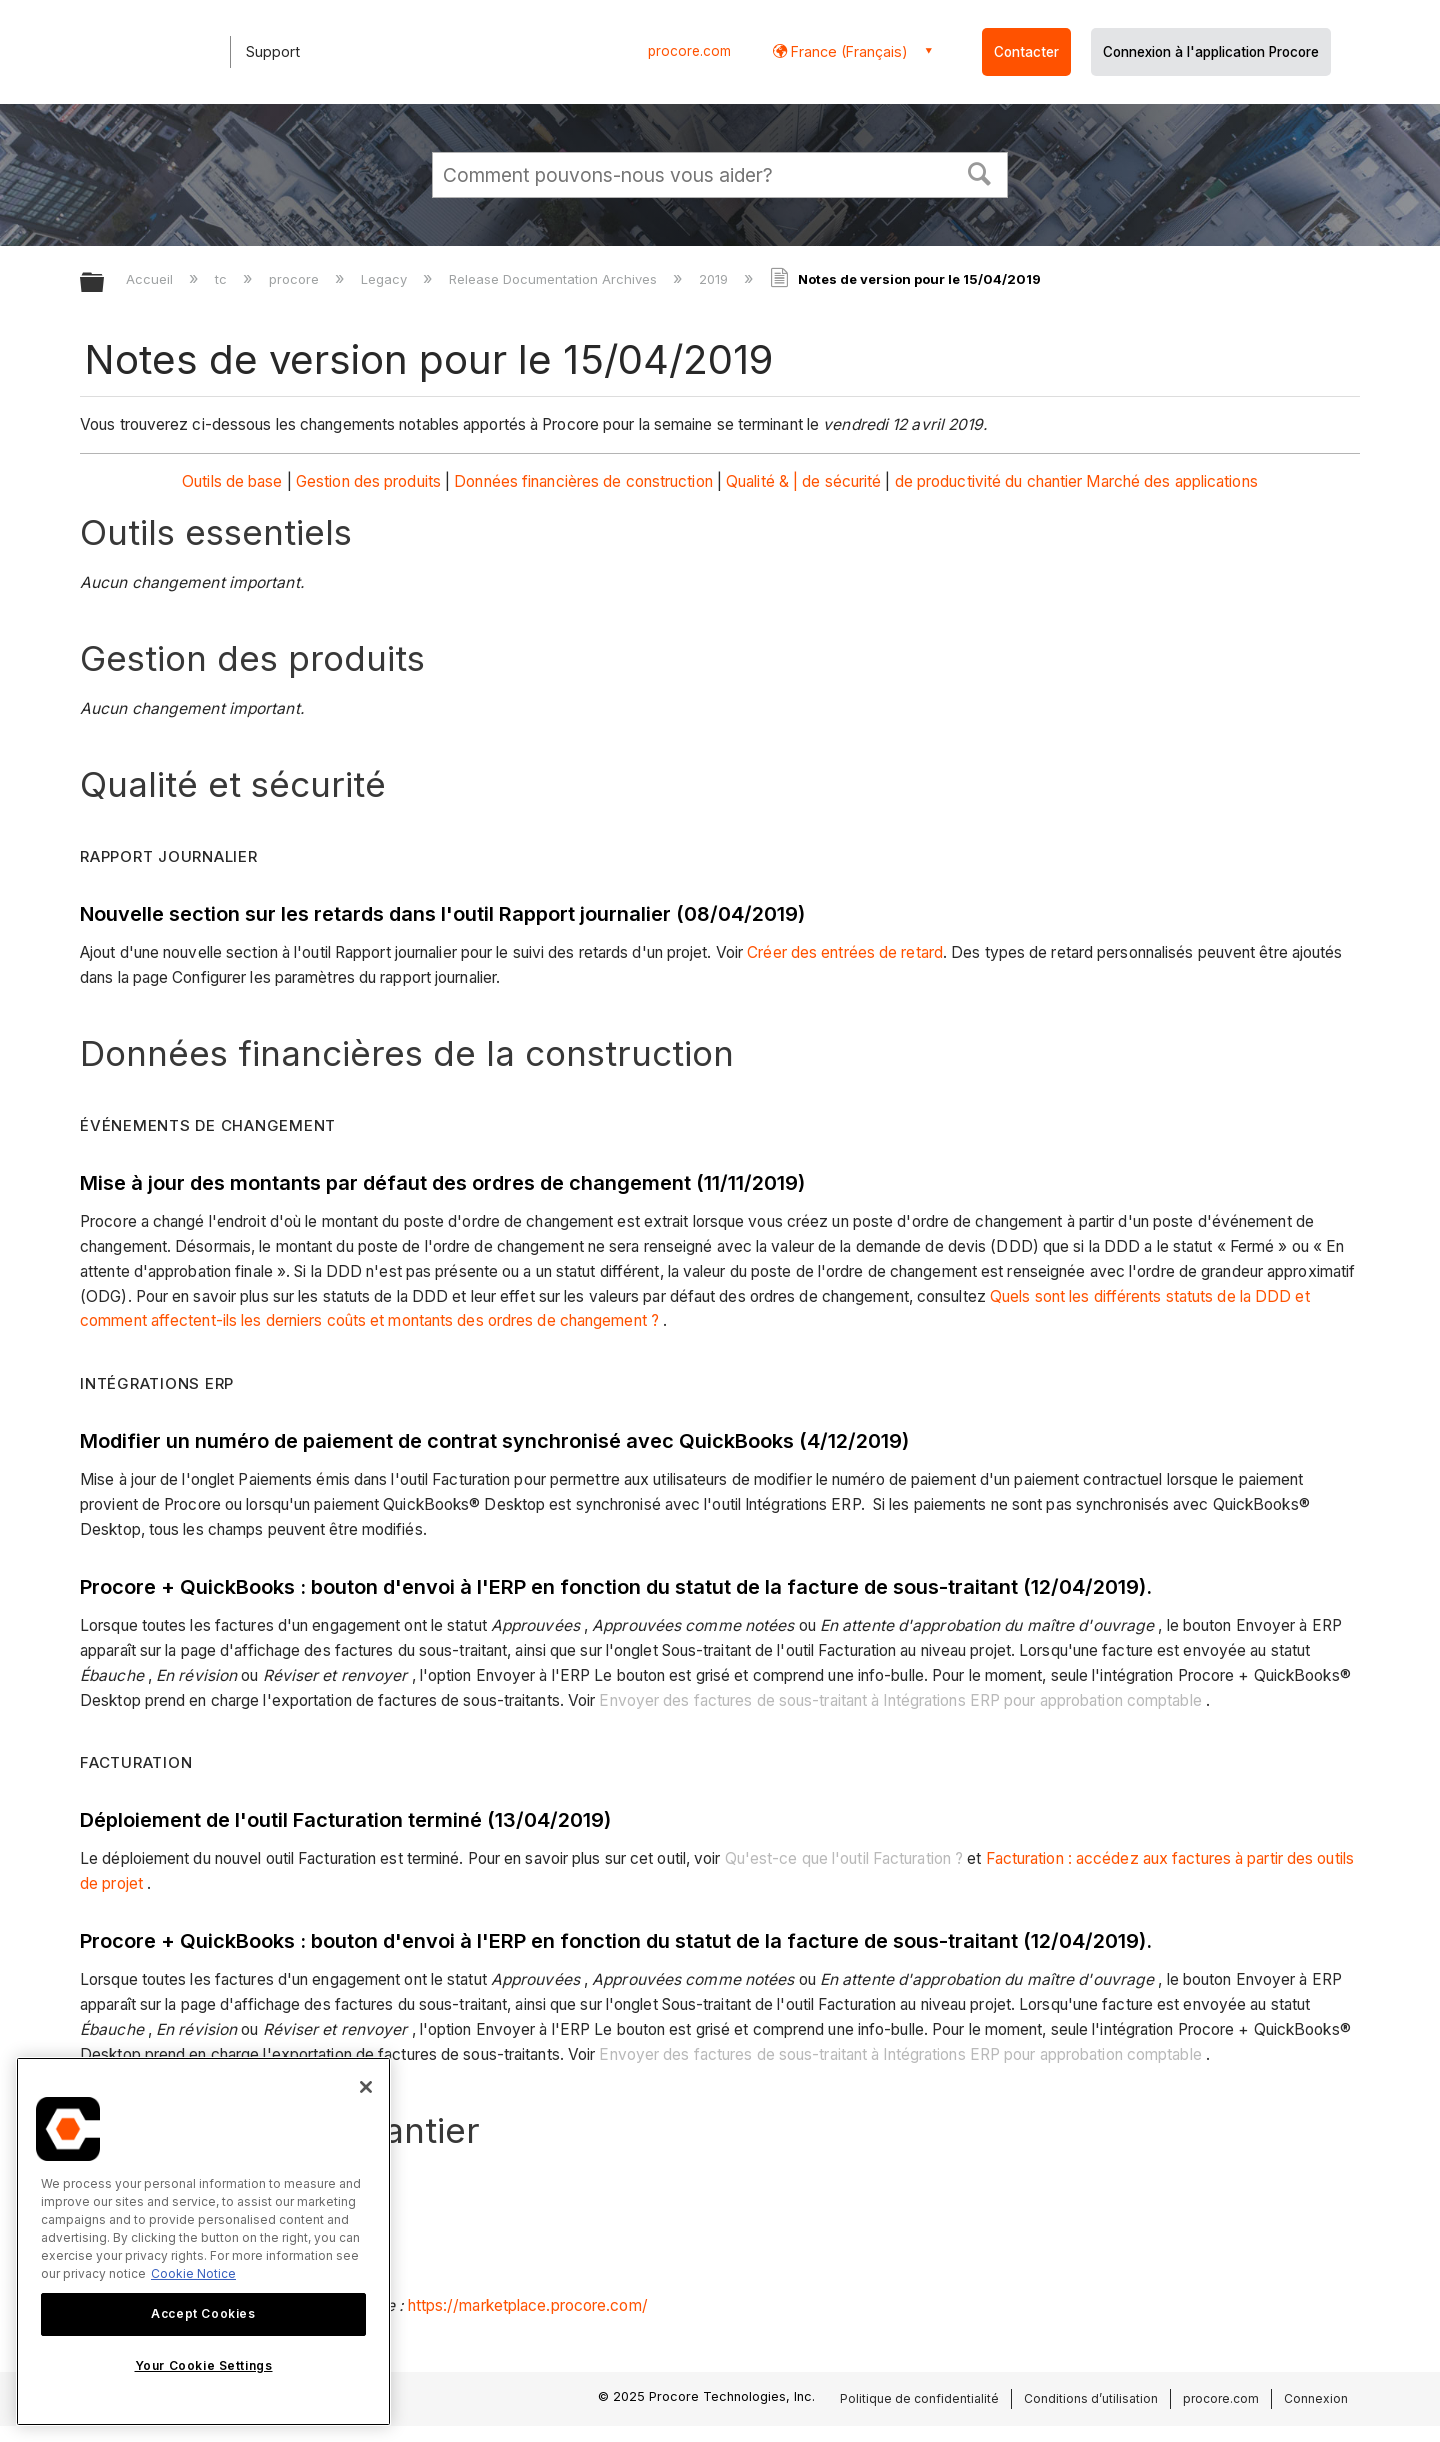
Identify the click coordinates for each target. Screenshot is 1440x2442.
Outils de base (232, 481)
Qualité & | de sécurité (803, 481)
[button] (980, 172)
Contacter (1026, 52)
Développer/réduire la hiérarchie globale (105, 283)
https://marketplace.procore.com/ (528, 2305)
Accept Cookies (203, 2313)
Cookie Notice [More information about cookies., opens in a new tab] (193, 2273)
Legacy (386, 279)
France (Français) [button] (847, 51)
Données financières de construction (583, 481)
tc (223, 279)
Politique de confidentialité (919, 2398)
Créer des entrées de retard (845, 952)
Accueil (151, 279)
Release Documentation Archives (555, 279)
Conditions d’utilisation (1091, 2398)
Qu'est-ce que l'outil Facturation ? (844, 1858)
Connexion (1316, 2398)
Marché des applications (1171, 481)
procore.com (689, 51)
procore (296, 279)
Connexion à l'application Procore (1211, 52)
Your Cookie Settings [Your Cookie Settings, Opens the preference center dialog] (204, 2365)
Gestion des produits (368, 481)
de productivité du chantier (989, 481)
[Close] (366, 2087)
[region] (203, 2241)
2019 (715, 279)
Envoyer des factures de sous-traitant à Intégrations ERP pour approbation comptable (900, 1700)
